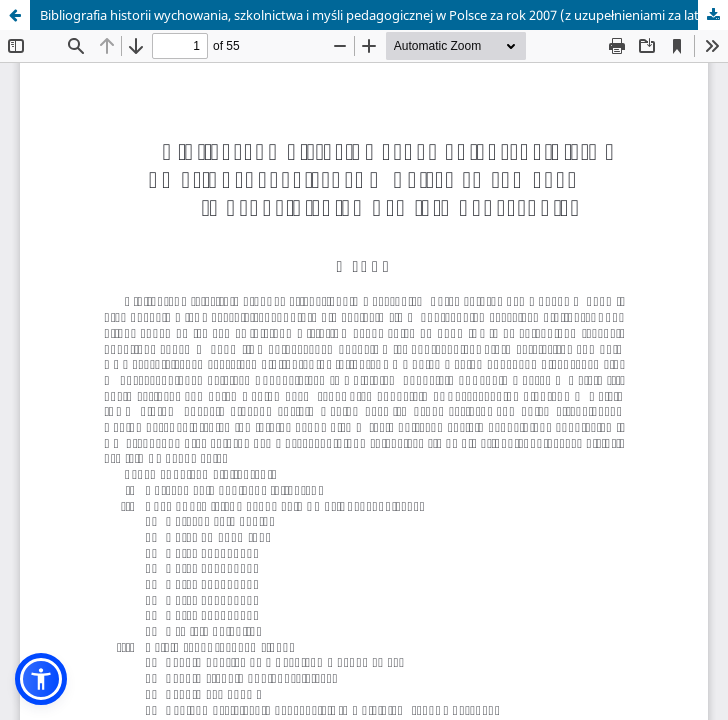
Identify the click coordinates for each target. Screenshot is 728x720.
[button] (41, 679)
